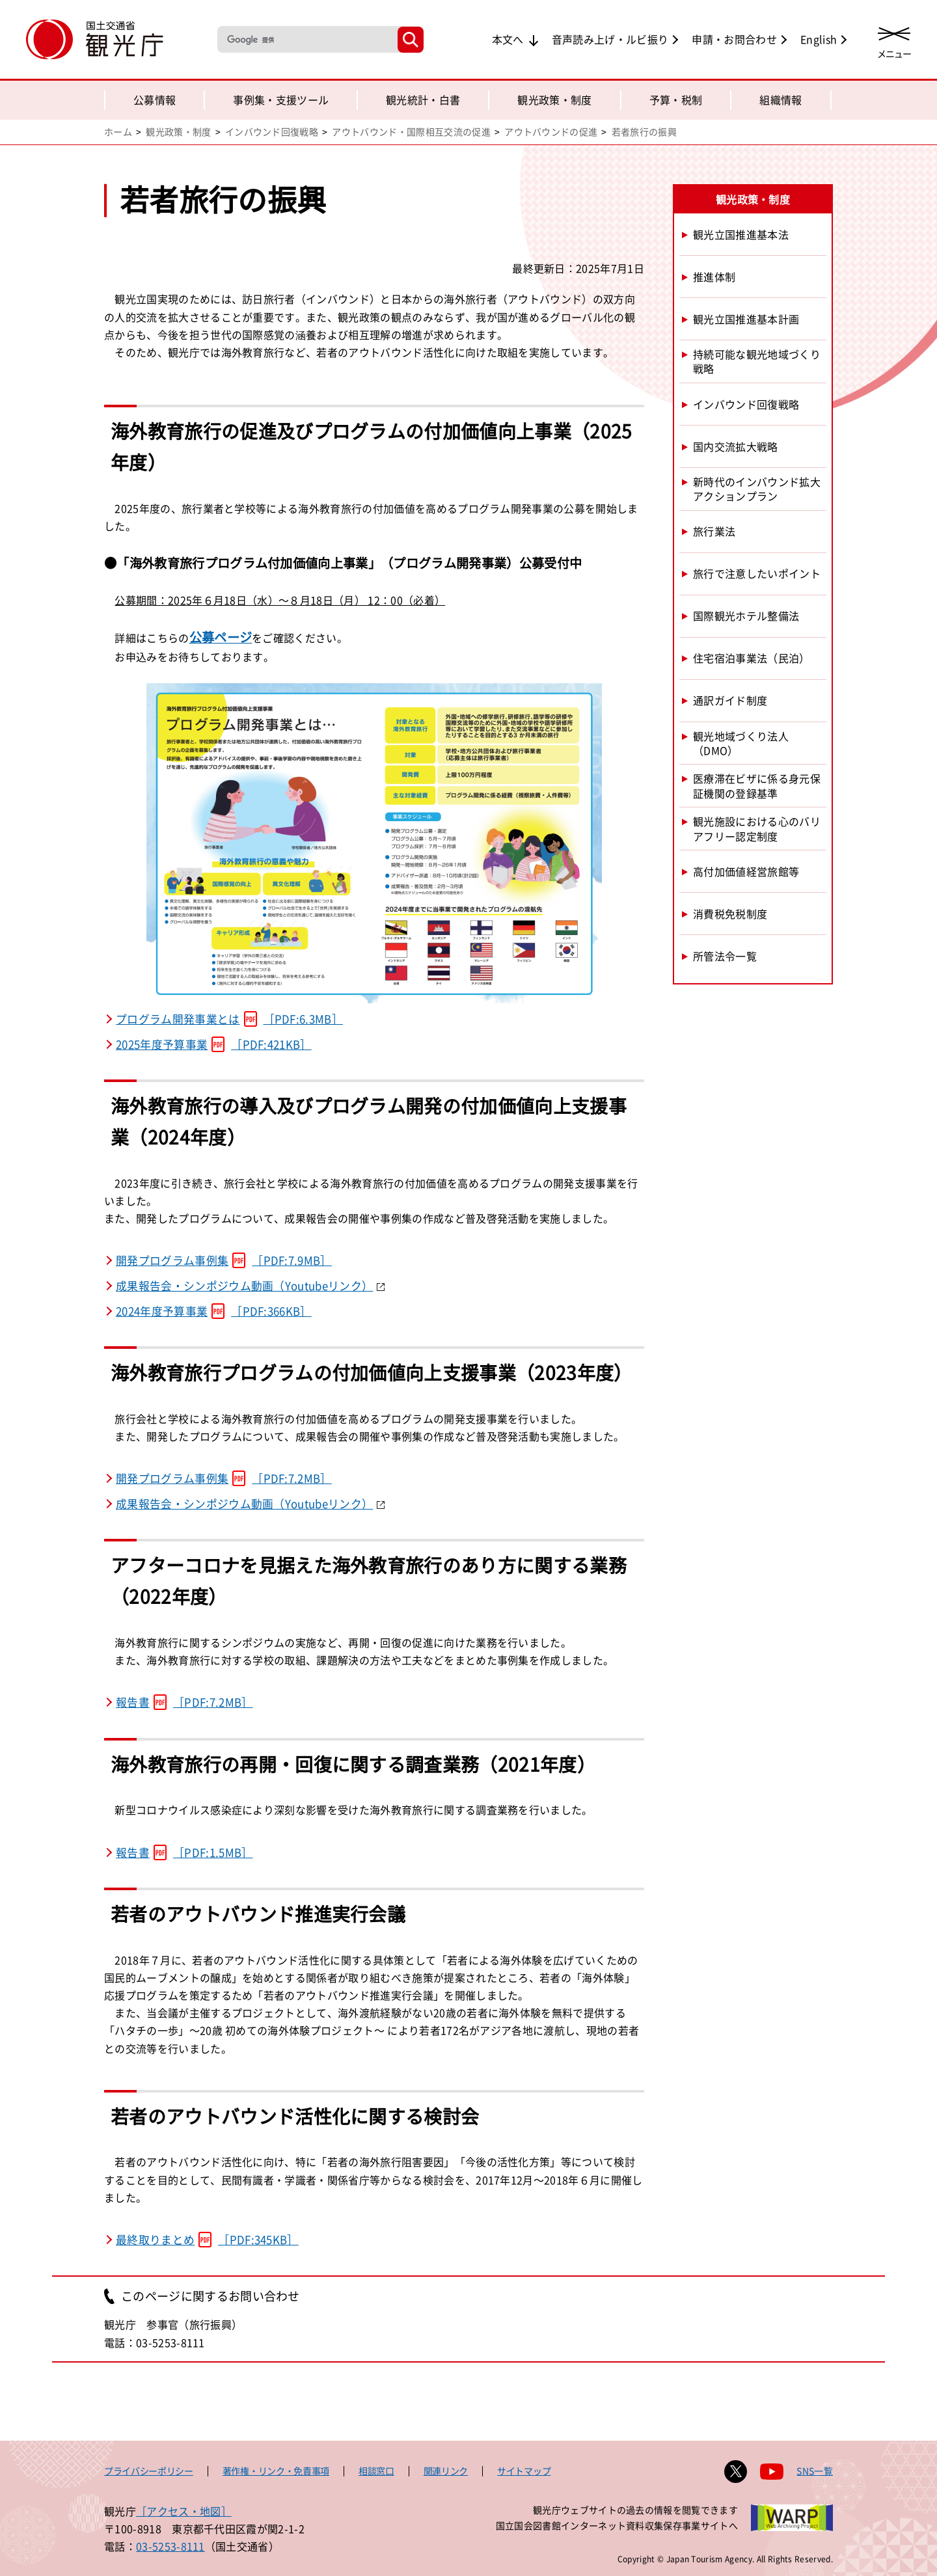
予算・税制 (676, 99)
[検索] (306, 39)
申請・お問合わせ (734, 39)
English (818, 39)
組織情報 (780, 99)
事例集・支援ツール (281, 99)
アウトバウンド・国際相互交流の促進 (411, 131)
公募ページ (220, 637)
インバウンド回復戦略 (271, 131)
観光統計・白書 (423, 99)
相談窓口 (376, 2470)
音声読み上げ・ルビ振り (610, 39)
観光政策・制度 (554, 99)
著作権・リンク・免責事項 (276, 2470)
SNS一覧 (814, 2470)
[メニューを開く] (894, 40)
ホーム (118, 131)
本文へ (508, 39)
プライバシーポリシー (148, 2470)
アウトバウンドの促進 (550, 131)
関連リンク (446, 2470)
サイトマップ (523, 2470)
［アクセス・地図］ (184, 2511)
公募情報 (154, 99)
